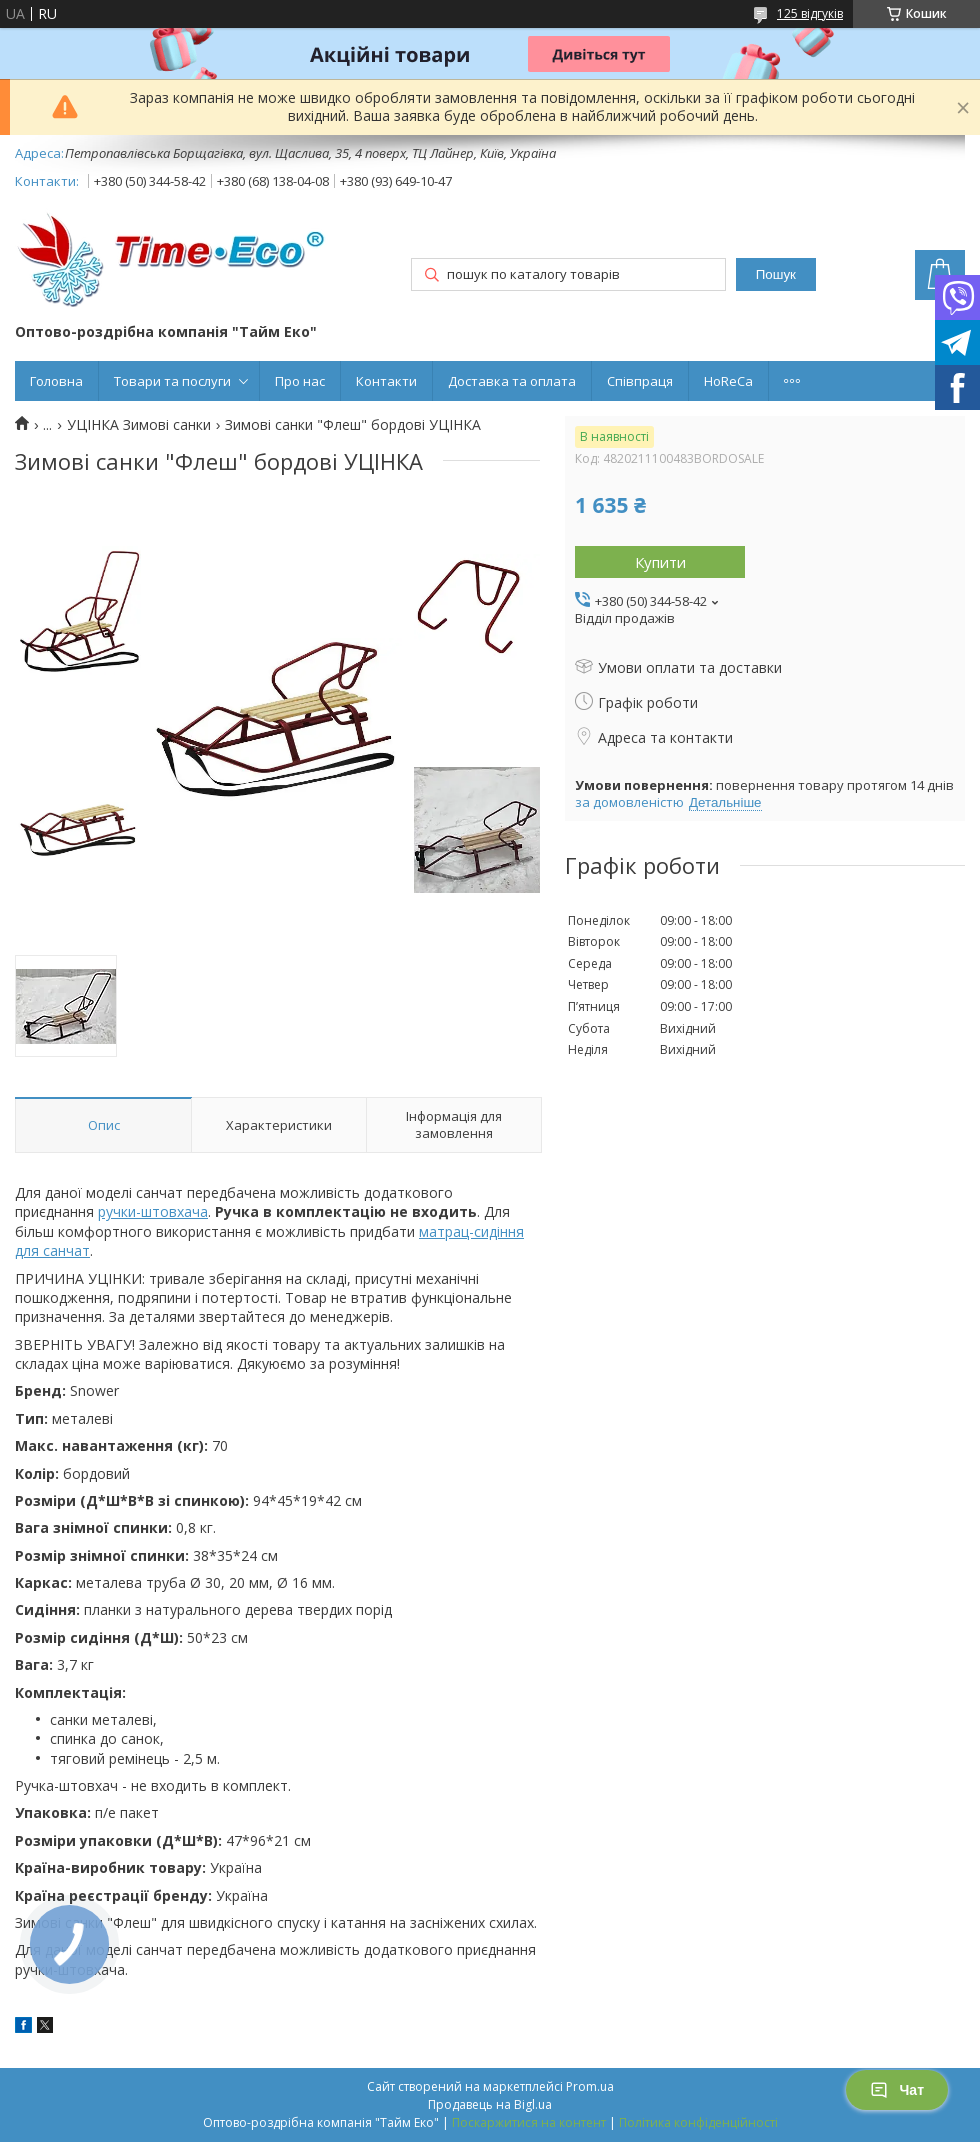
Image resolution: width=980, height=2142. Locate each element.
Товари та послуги (172, 381)
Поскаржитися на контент (529, 2122)
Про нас (300, 381)
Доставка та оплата (512, 381)
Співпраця (640, 381)
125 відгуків (810, 13)
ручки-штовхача (153, 1211)
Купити (660, 562)
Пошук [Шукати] (776, 274)
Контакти (386, 381)
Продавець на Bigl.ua (490, 2104)
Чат (897, 2090)
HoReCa (728, 381)
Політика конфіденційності (698, 2122)
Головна (56, 381)
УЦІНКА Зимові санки (139, 425)
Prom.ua (590, 2086)
